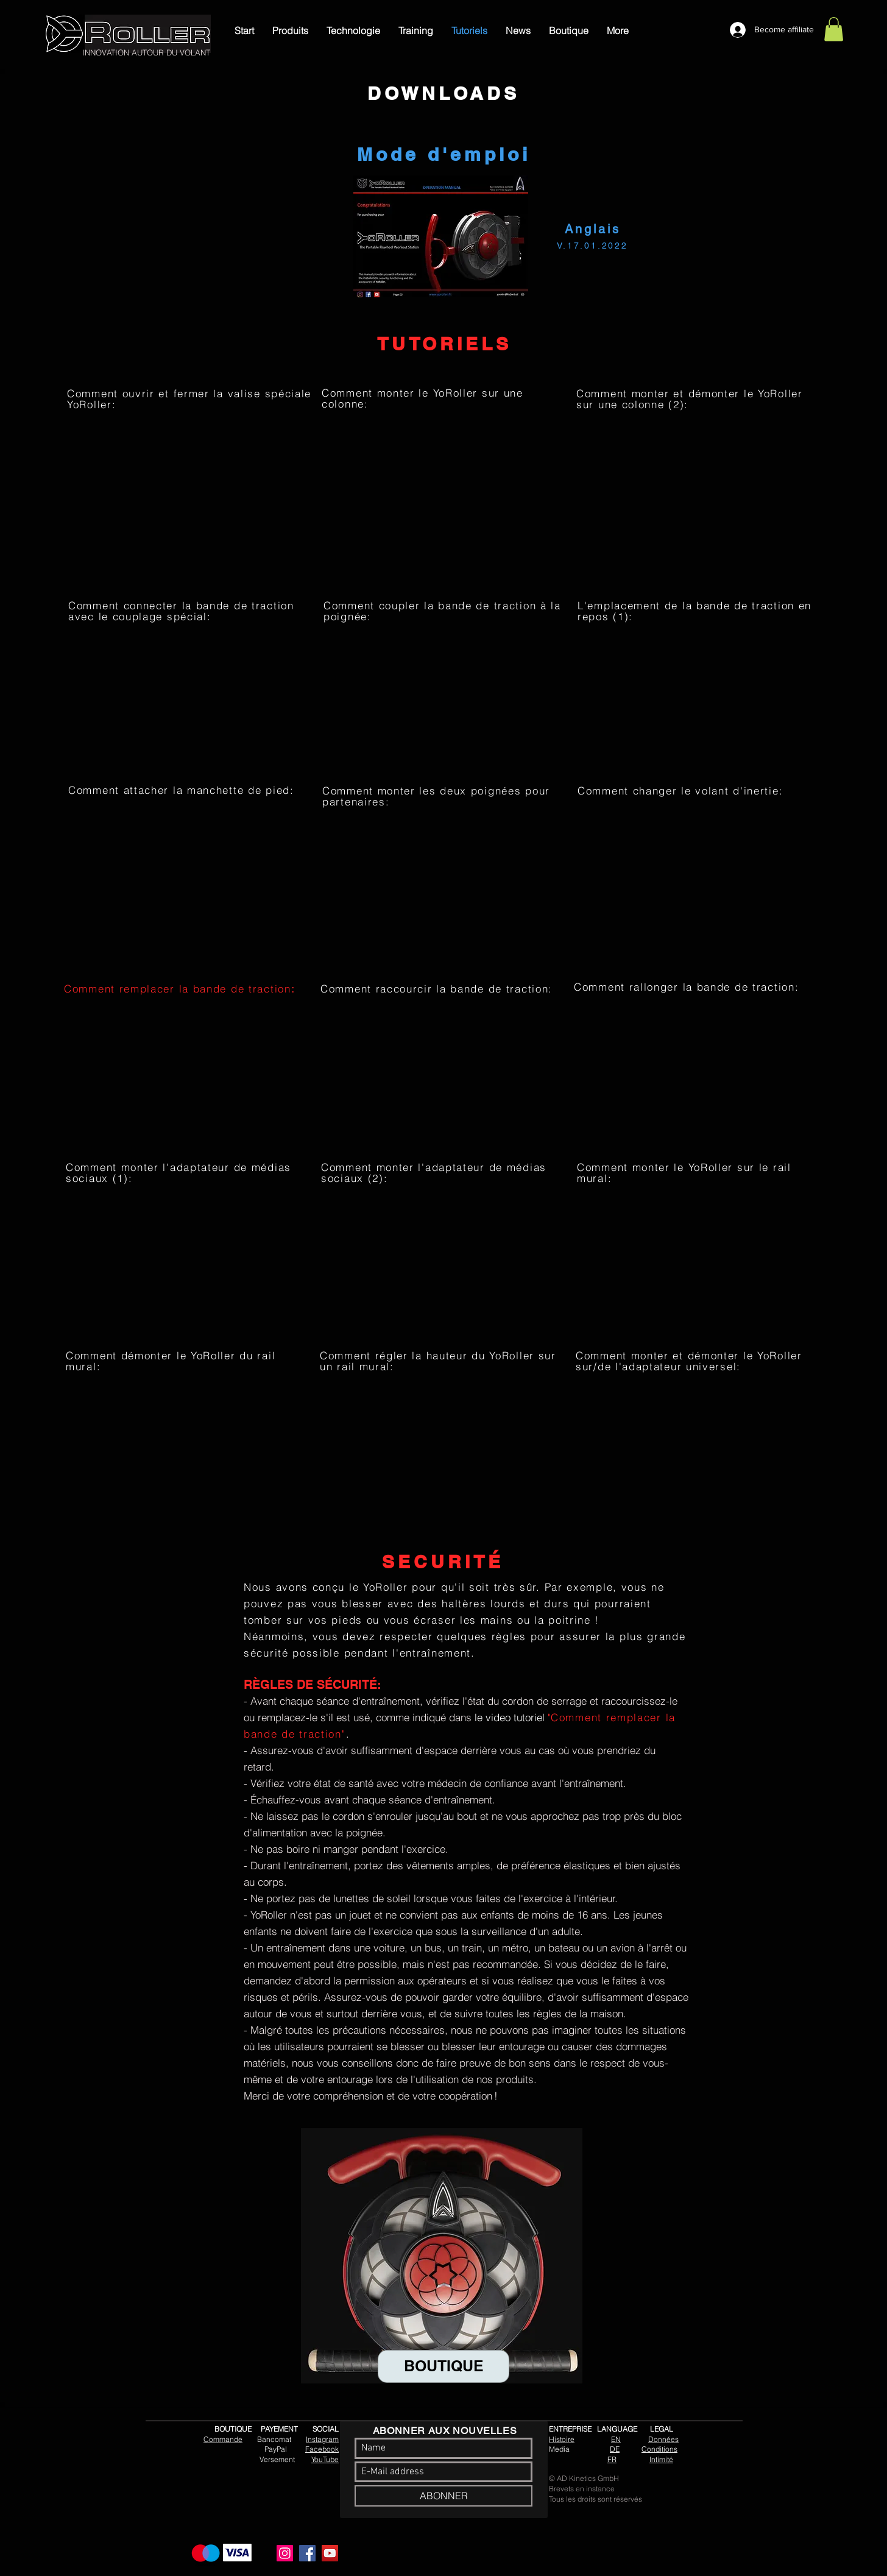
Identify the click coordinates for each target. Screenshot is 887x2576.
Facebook (322, 2449)
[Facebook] (307, 2553)
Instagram (322, 2439)
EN (616, 2439)
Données (663, 2439)
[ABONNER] (443, 2496)
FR (612, 2459)
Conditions (659, 2449)
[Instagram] (285, 2553)
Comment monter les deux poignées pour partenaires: (436, 796)
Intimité (661, 2459)
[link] (834, 29)
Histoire (561, 2439)
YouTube (325, 2459)
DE (615, 2449)
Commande (222, 2439)
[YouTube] (330, 2553)
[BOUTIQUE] (443, 2366)
